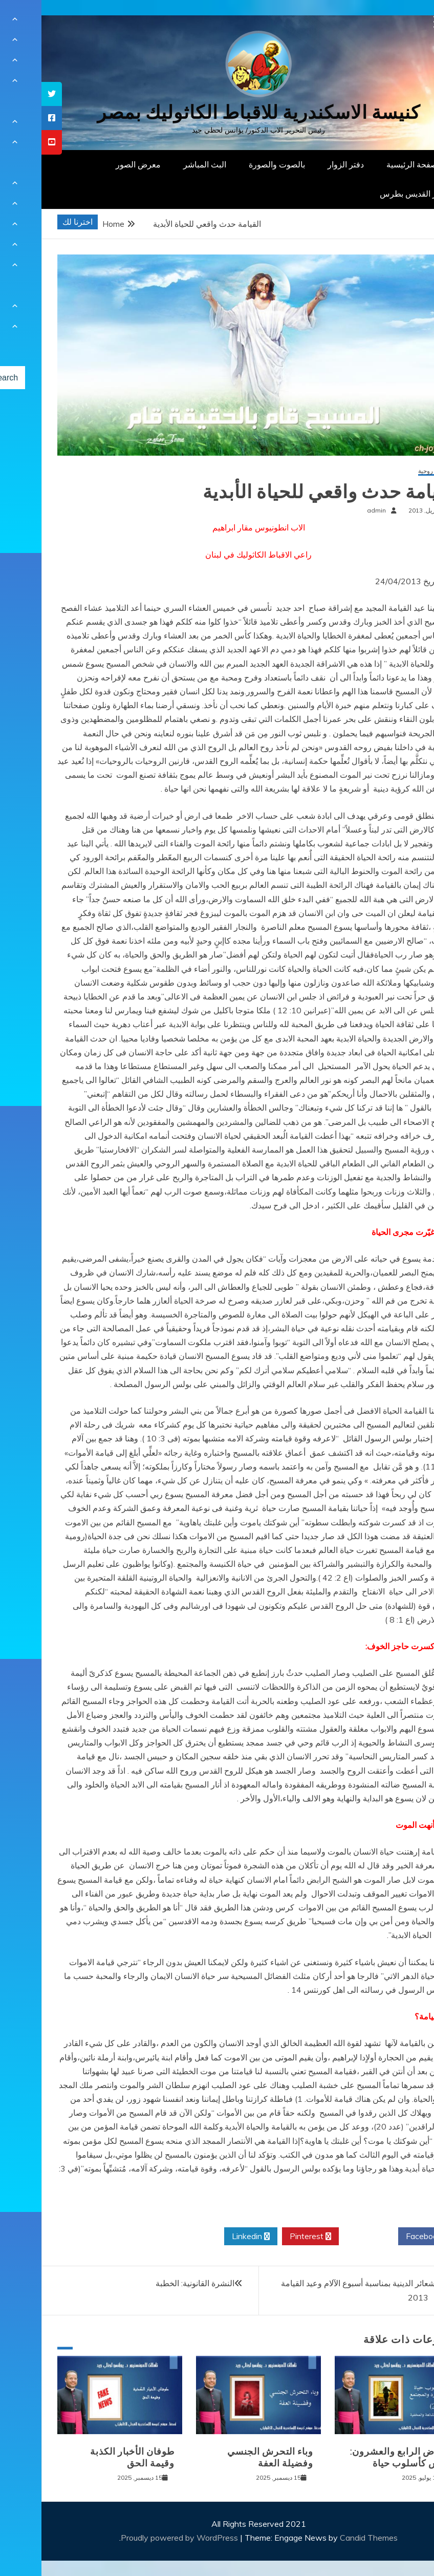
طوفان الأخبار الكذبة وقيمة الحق (91, 2457)
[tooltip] (10, 94)
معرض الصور (96, 164)
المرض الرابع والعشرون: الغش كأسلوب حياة (359, 2457)
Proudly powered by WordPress (139, 2537)
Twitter (327, 2236)
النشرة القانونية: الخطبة (153, 2283)
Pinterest (269, 2236)
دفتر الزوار (304, 164)
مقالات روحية (393, 471)
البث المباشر (163, 164)
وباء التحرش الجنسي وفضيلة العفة (229, 2457)
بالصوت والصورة (235, 164)
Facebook (386, 2236)
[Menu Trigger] (398, 22)
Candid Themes (327, 2537)
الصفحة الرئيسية (373, 164)
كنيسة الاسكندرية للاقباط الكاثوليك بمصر (217, 112)
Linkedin (209, 2236)
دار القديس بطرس (369, 193)
